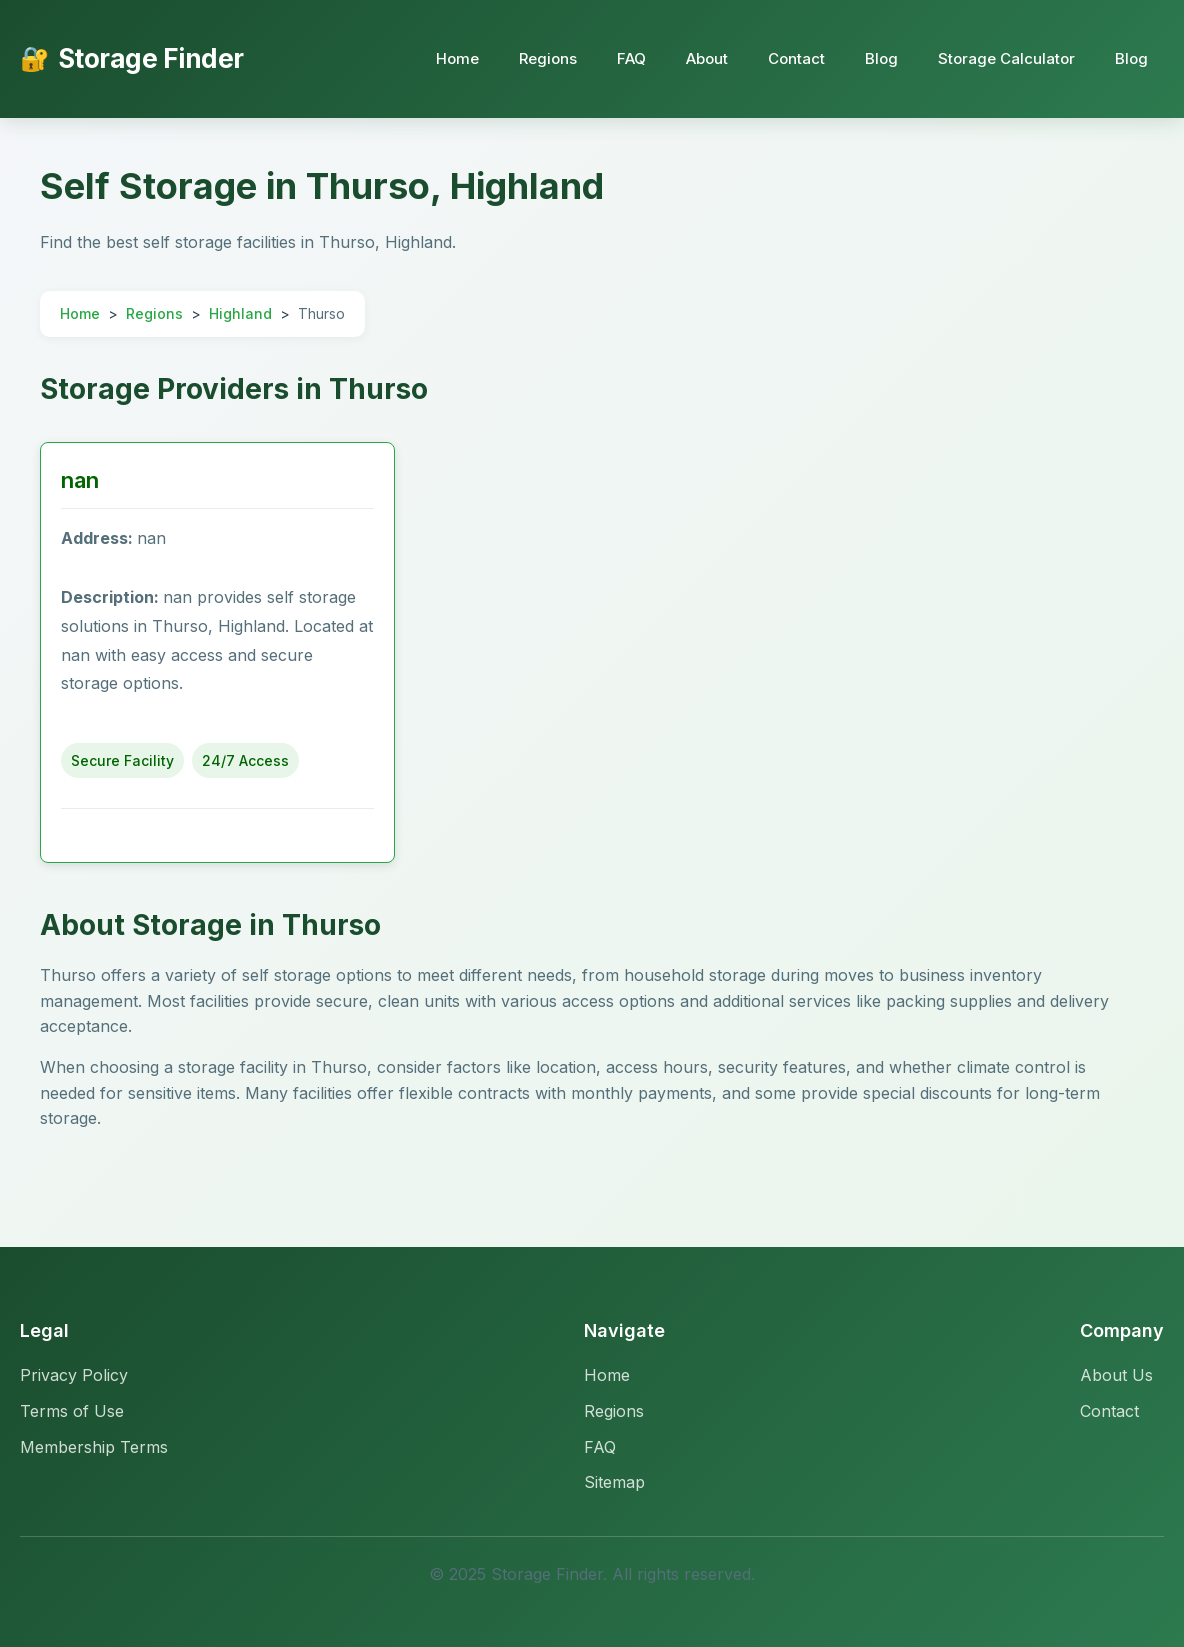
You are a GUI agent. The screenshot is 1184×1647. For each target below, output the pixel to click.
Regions (548, 58)
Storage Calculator (1006, 58)
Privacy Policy (74, 1375)
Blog (881, 58)
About (707, 58)
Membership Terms (94, 1447)
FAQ (631, 58)
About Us (1116, 1375)
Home (457, 58)
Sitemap (614, 1482)
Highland (240, 313)
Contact (796, 58)
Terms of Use (72, 1411)
